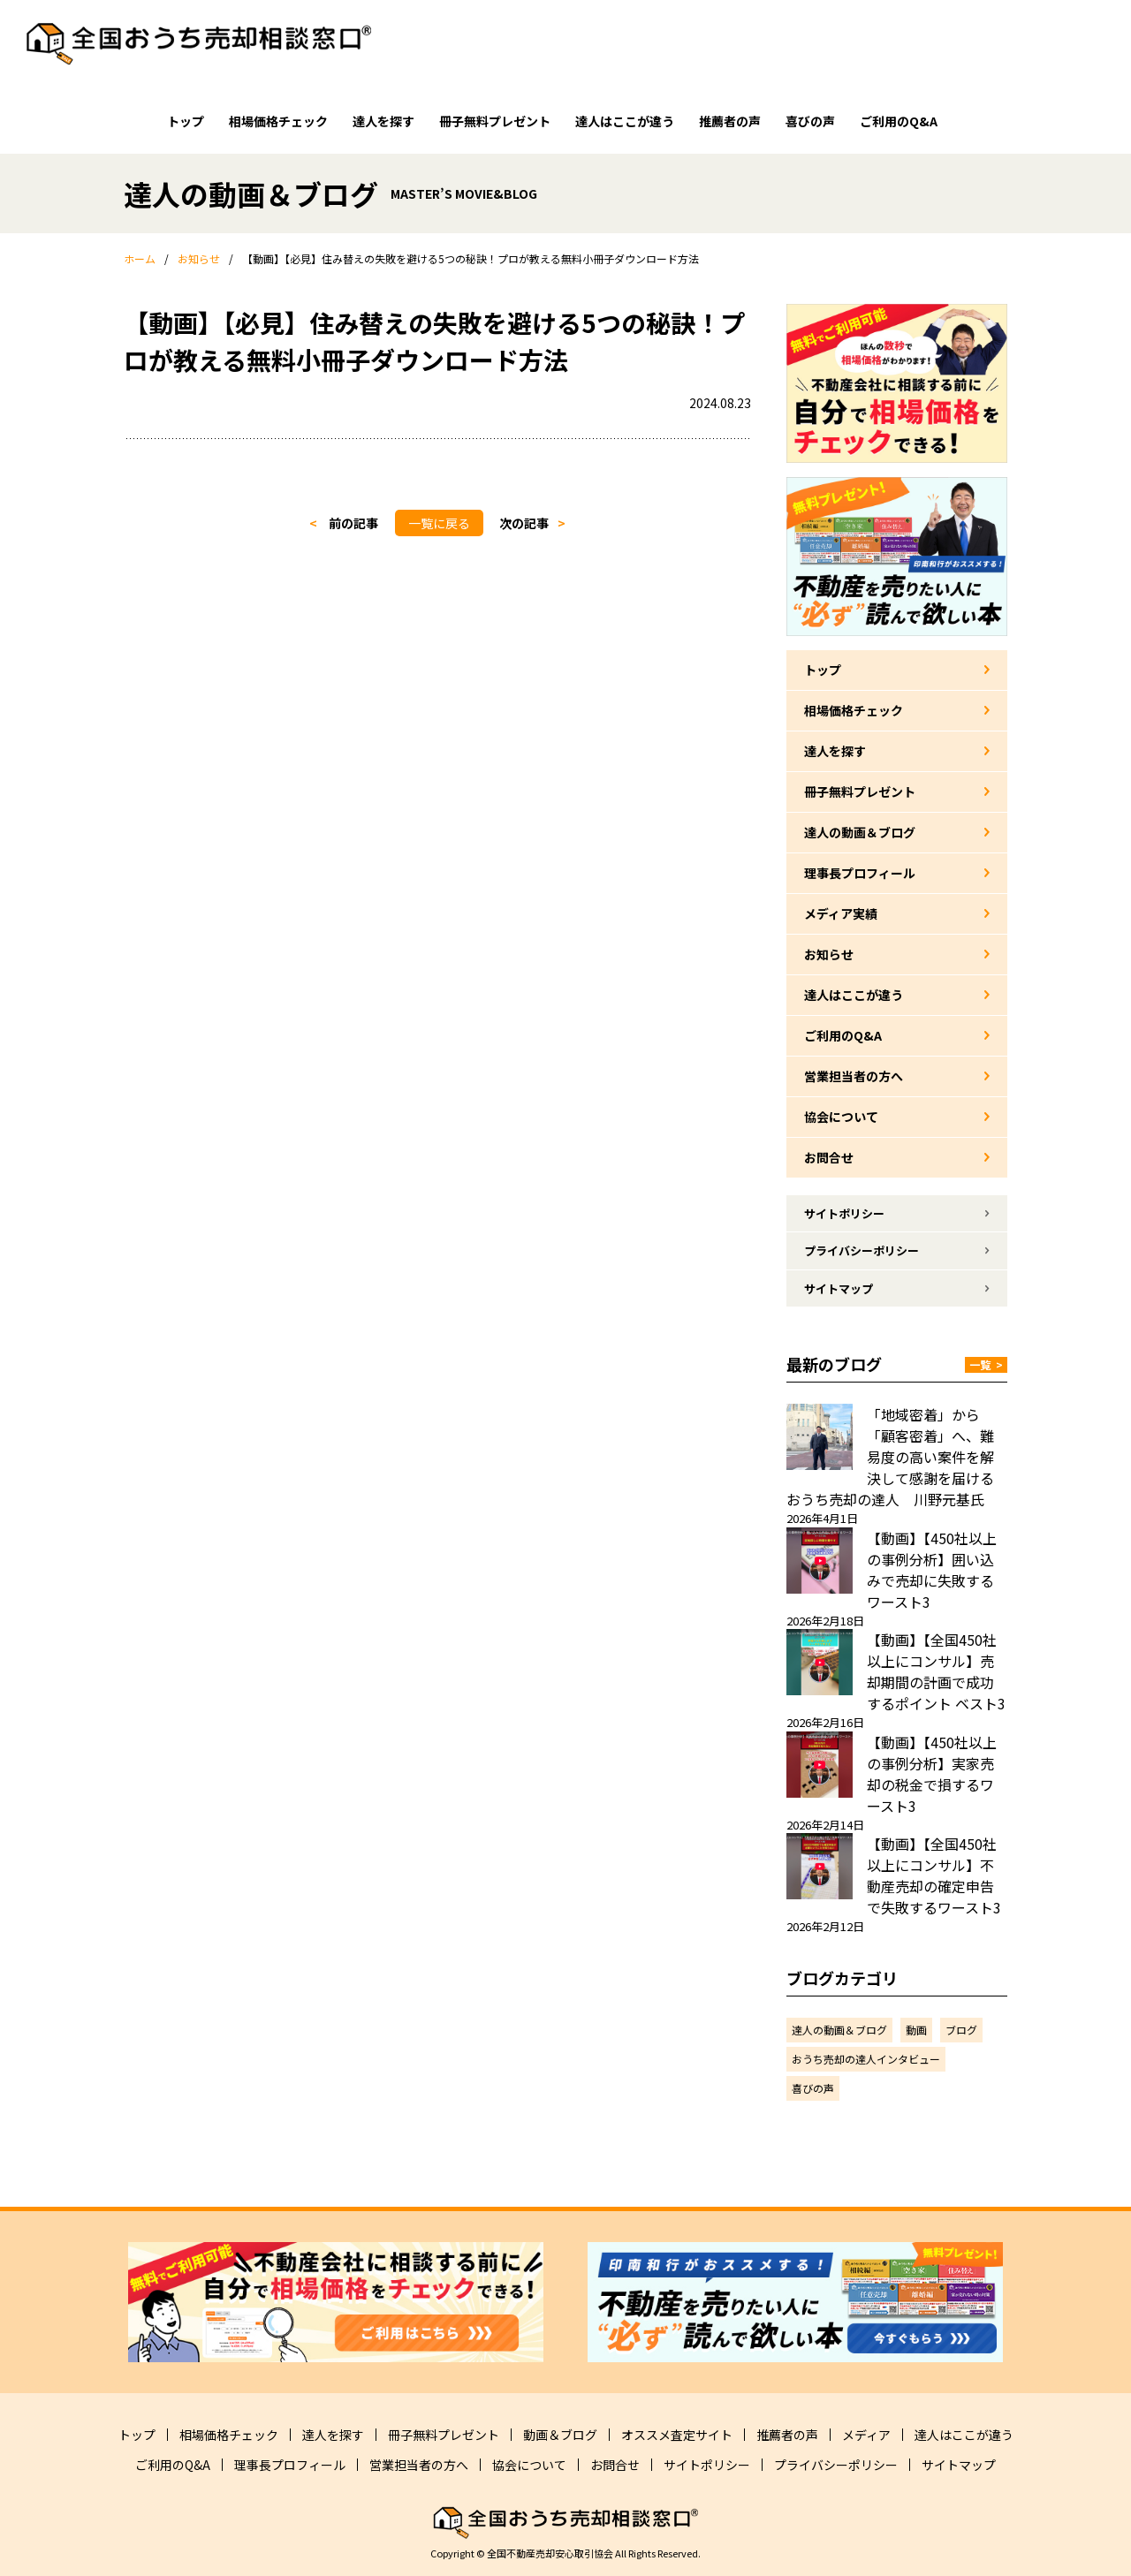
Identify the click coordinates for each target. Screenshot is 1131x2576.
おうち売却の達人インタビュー (866, 2058)
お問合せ (829, 1157)
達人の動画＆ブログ (859, 832)
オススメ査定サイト (676, 2434)
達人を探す (383, 121)
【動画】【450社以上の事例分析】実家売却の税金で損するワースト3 (932, 1773)
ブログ (961, 2029)
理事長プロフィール (859, 873)
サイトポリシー (844, 1213)
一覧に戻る (439, 523)
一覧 (986, 1364)
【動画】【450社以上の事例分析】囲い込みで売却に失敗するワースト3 (932, 1569)
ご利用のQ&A (898, 121)
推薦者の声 (730, 121)
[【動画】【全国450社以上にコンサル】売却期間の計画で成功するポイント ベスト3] (819, 1662)
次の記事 (524, 523)
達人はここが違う (624, 121)
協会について (841, 1116)
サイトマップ (838, 1288)
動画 (916, 2029)
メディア (866, 2434)
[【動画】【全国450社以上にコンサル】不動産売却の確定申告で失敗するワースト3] (819, 1866)
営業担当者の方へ (853, 1076)
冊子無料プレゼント (494, 121)
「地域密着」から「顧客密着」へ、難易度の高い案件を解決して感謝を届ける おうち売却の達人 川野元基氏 (897, 1457)
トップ (185, 121)
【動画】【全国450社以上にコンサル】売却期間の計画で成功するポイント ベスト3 (936, 1671)
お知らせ (829, 954)
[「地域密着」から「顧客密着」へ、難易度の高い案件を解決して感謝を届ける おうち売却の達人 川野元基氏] (819, 1437)
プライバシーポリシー (861, 1250)
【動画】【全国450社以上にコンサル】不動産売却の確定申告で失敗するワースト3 (934, 1875)
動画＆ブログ (560, 2434)
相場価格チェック (278, 121)
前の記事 (353, 523)
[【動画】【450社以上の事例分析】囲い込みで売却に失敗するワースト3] (819, 1560)
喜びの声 (810, 121)
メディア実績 (840, 913)
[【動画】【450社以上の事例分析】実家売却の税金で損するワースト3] (819, 1764)
